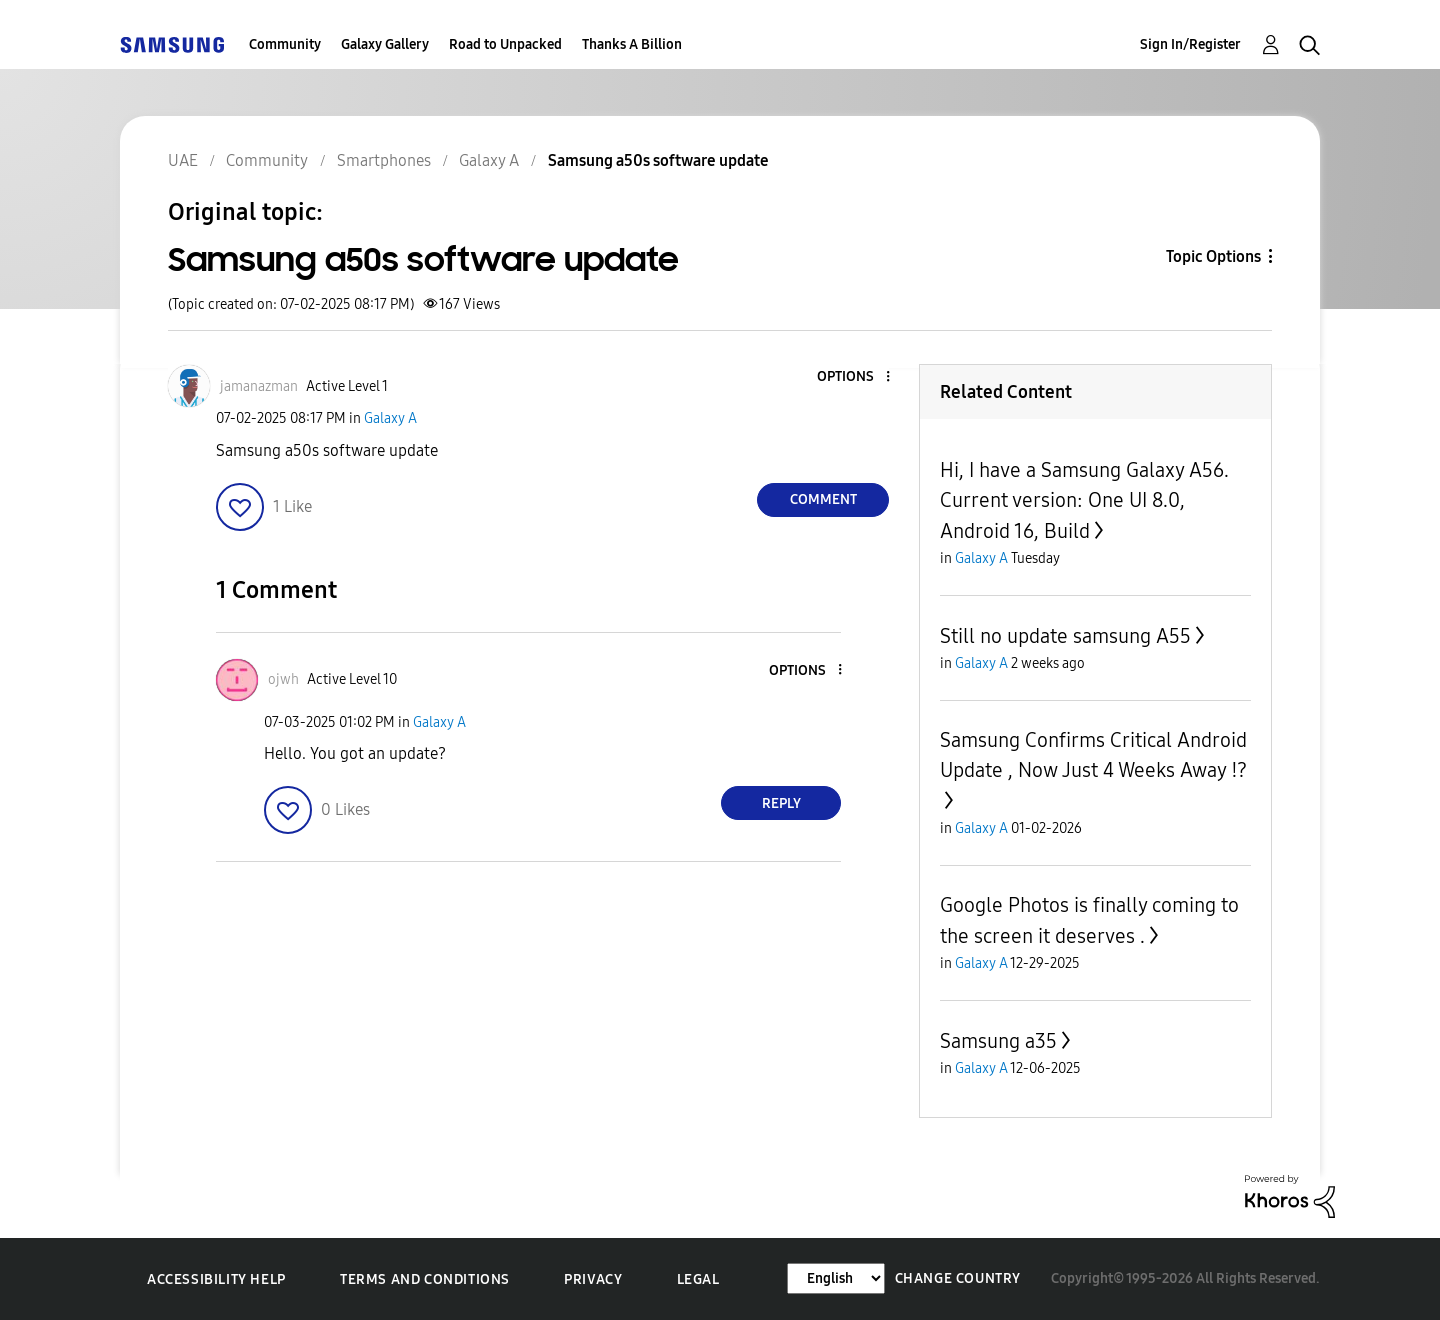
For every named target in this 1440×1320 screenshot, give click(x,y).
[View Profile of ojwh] (283, 679)
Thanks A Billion (632, 44)
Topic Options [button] (1213, 256)
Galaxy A (390, 418)
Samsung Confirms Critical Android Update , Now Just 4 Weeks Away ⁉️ (1093, 755)
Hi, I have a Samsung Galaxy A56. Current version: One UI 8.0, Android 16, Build (1084, 500)
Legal (698, 1279)
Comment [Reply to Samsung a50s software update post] (823, 499)
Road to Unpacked (505, 44)
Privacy (593, 1279)
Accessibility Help (216, 1279)
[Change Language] (836, 1278)
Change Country (958, 1278)
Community (285, 44)
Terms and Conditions (425, 1279)
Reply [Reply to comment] (781, 803)
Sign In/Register (1190, 44)
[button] (855, 377)
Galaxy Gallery (385, 44)
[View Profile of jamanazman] (259, 386)
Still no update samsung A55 (1065, 636)
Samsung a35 (998, 1041)
